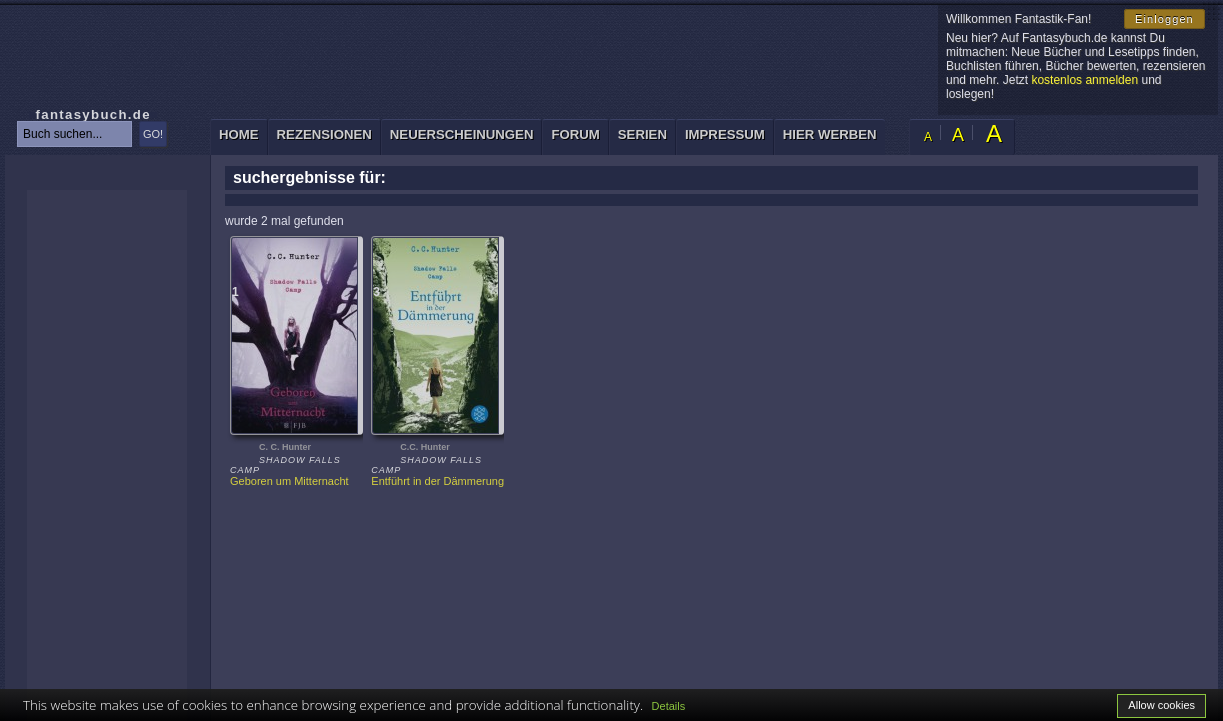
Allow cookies (1161, 705)
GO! (153, 134)
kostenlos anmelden (1084, 80)
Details (669, 706)
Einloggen (1164, 19)
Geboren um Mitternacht (289, 481)
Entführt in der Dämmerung (437, 481)
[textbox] (74, 134)
